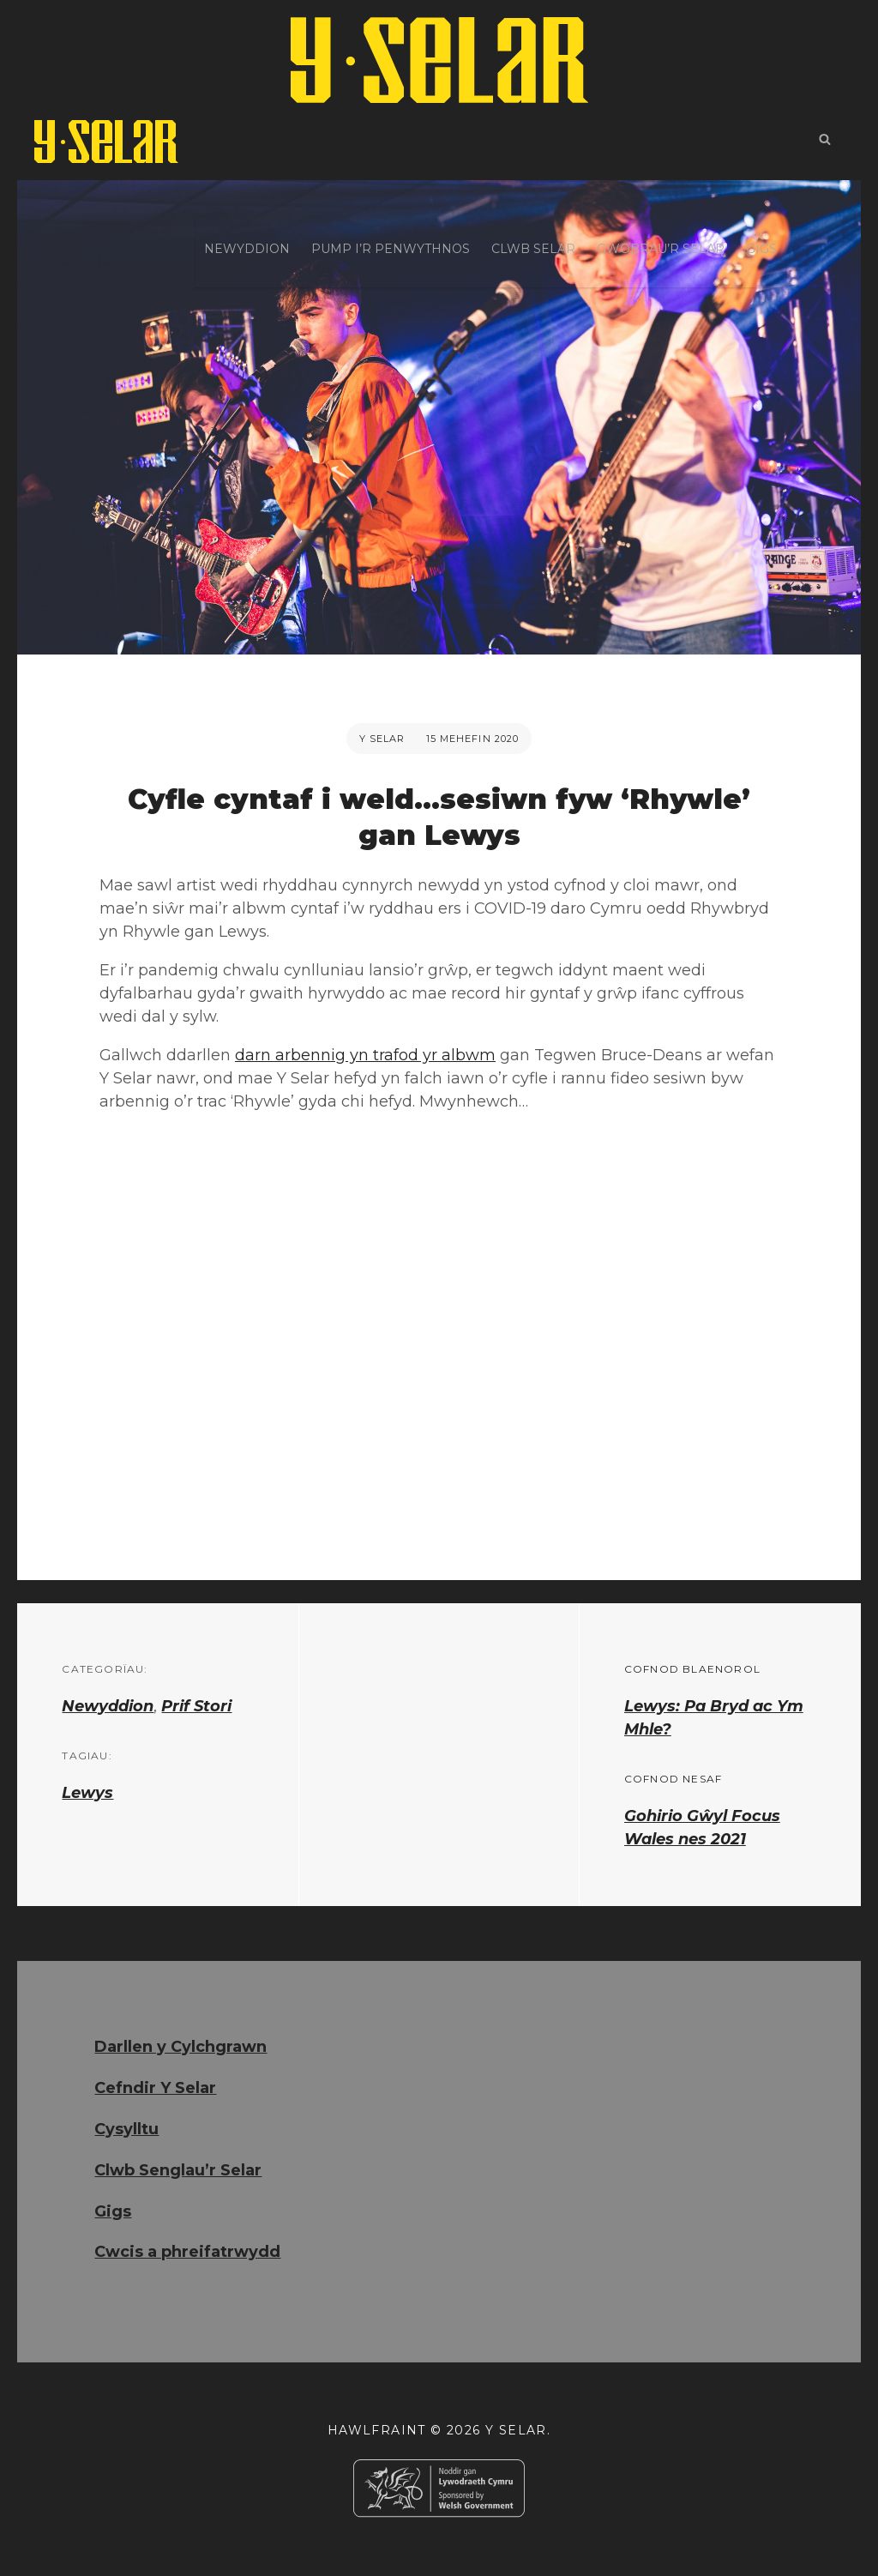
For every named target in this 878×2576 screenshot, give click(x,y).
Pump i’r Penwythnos (390, 141)
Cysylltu (126, 2129)
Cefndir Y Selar (155, 2087)
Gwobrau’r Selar (661, 141)
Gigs (761, 141)
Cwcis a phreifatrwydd (187, 2251)
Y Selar (382, 739)
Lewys (87, 1792)
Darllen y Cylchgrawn (180, 2046)
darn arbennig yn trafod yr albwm (365, 1055)
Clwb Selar (533, 141)
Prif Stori (196, 1706)
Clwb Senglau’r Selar (178, 2170)
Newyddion (247, 141)
